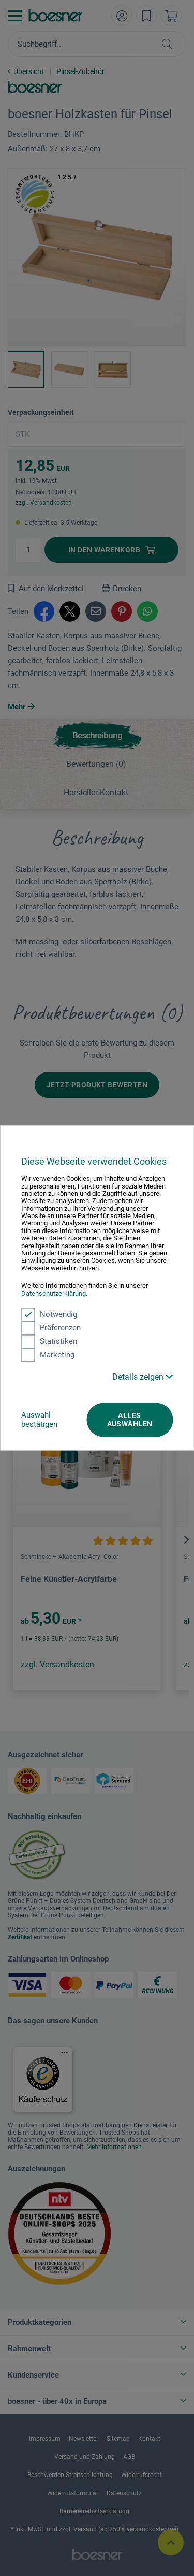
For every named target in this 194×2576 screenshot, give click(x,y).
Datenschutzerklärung (53, 1293)
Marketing (47, 1355)
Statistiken (49, 1341)
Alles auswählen (130, 1419)
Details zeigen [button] (142, 1377)
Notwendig (49, 1314)
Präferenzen (51, 1328)
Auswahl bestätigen (39, 1419)
